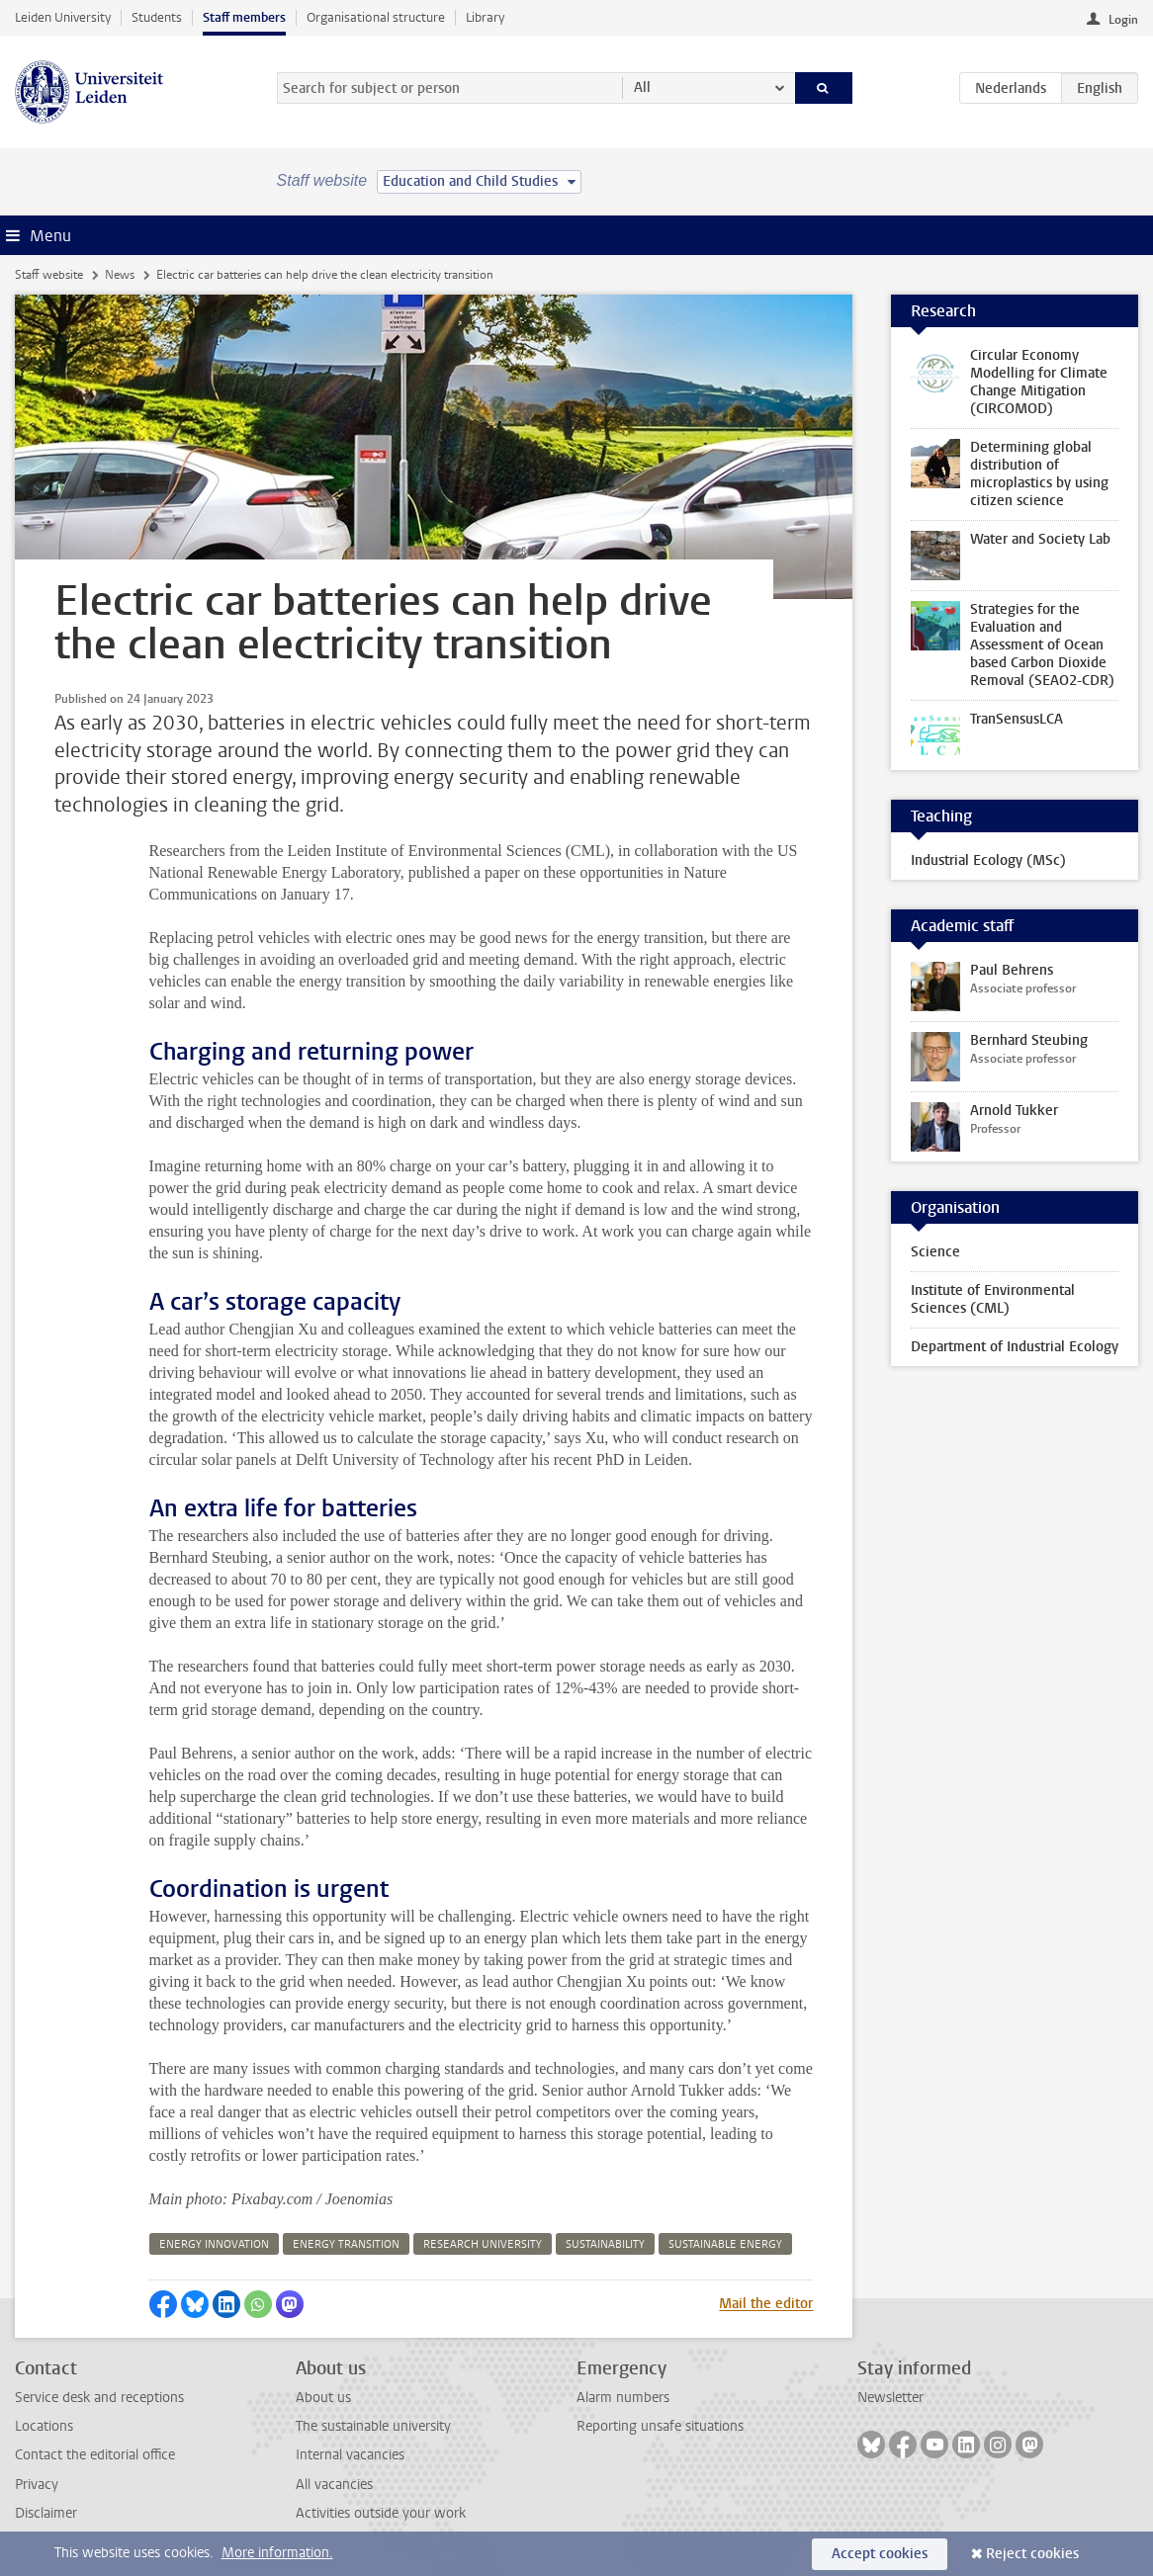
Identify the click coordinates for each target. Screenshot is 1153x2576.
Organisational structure (376, 17)
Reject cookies (1032, 2553)
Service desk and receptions (99, 2397)
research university (482, 2244)
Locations (44, 2426)
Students (157, 17)
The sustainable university (373, 2426)
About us (323, 2397)
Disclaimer (46, 2513)
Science (935, 1252)
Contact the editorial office (95, 2455)
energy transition (346, 2244)
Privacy (36, 2484)
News (119, 275)
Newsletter (890, 2397)
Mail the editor (766, 2303)
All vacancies (334, 2484)
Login (1123, 20)
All (642, 87)
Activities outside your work (381, 2513)
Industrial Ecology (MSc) (988, 860)
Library (485, 17)
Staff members (244, 17)
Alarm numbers (622, 2397)
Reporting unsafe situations (660, 2426)
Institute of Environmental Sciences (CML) (993, 1299)
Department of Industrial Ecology (1014, 1346)
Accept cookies (880, 2553)
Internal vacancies (350, 2455)
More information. (277, 2552)
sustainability (605, 2244)
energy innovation (214, 2244)
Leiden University (63, 17)
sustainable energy (725, 2244)
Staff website (49, 275)
